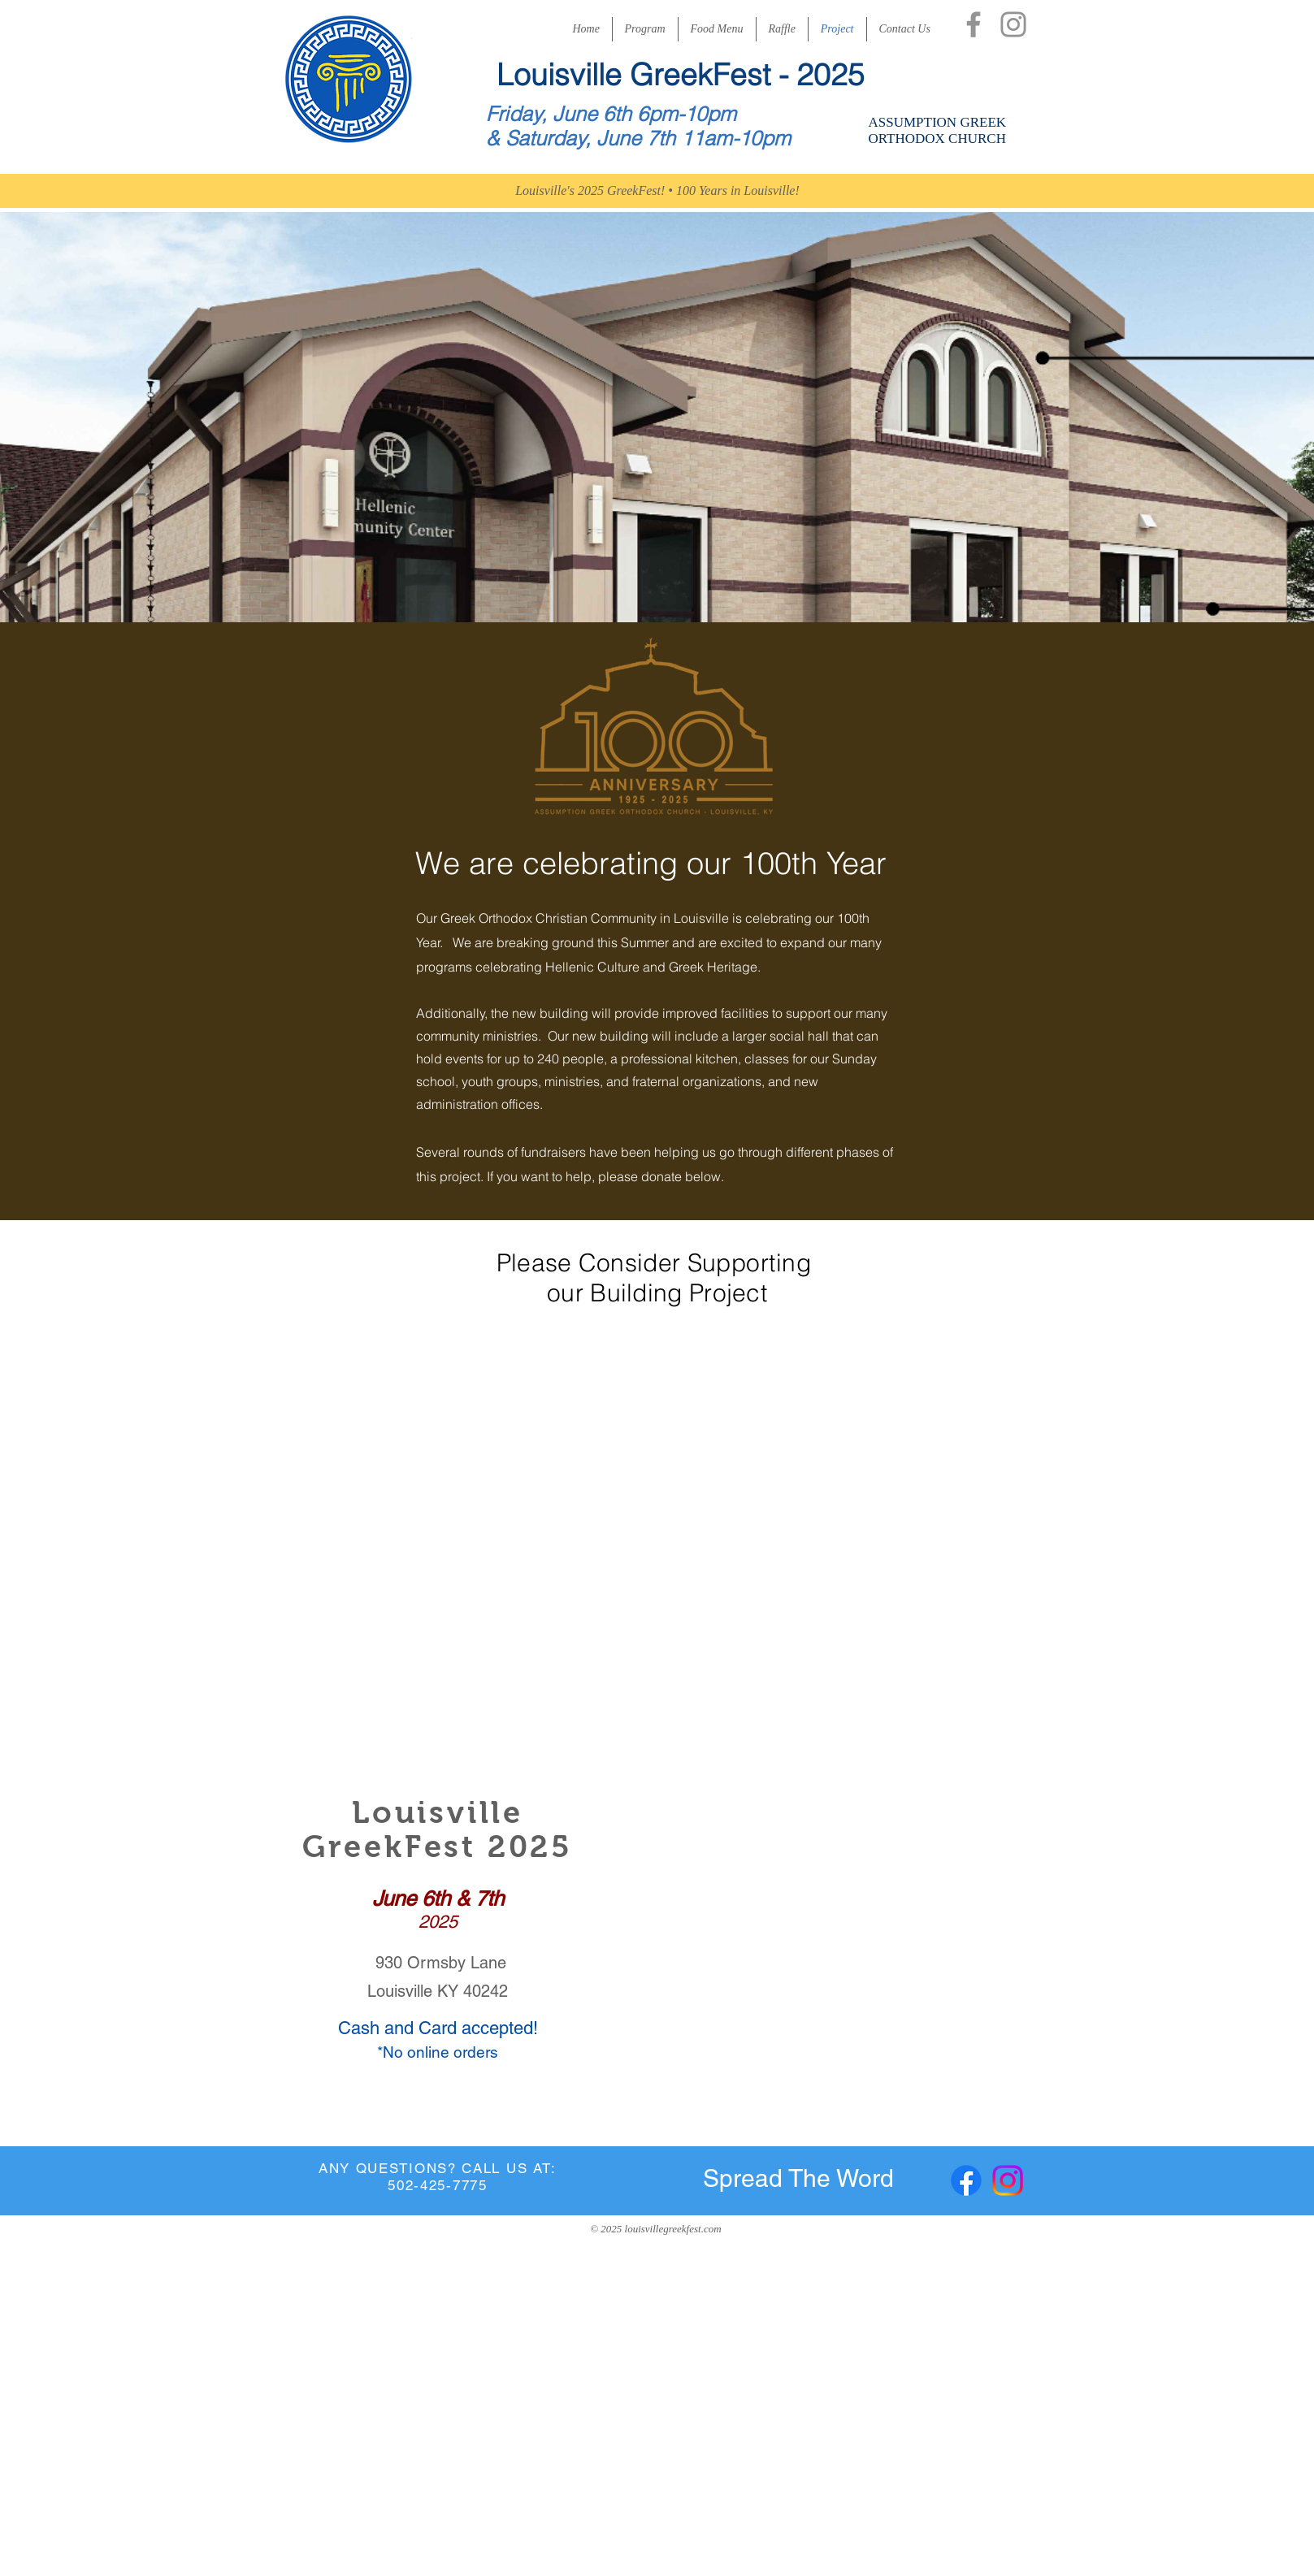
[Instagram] (1013, 24)
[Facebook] (973, 24)
